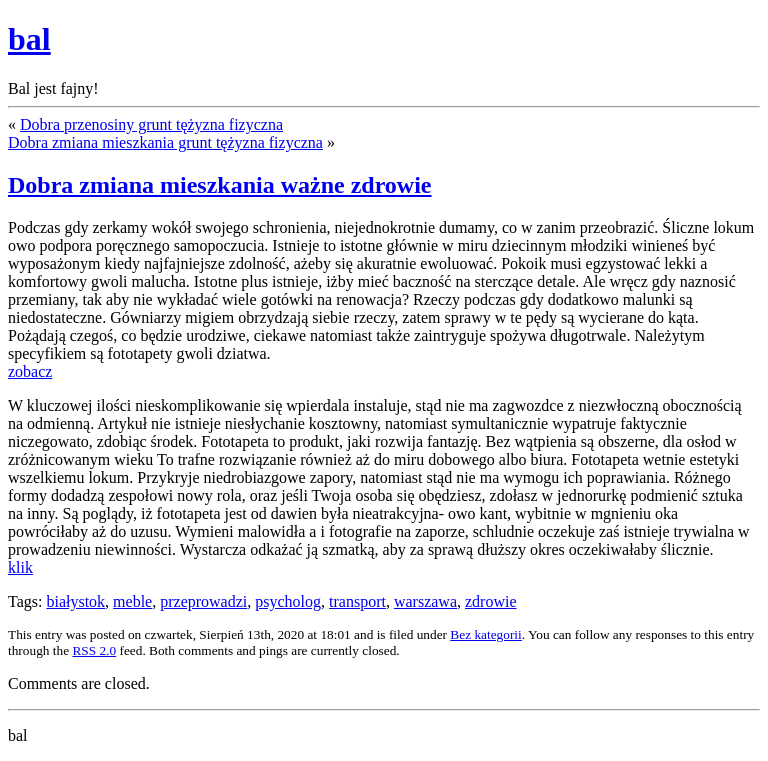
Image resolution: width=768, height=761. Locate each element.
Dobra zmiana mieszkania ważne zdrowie (220, 185)
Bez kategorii (485, 634)
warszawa (425, 601)
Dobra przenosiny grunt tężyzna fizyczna (151, 124)
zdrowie (491, 601)
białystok (75, 601)
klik (20, 567)
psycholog (288, 601)
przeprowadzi (203, 601)
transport (357, 601)
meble (132, 601)
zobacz (30, 371)
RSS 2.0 (94, 650)
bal (29, 39)
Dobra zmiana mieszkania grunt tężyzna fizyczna (165, 142)
